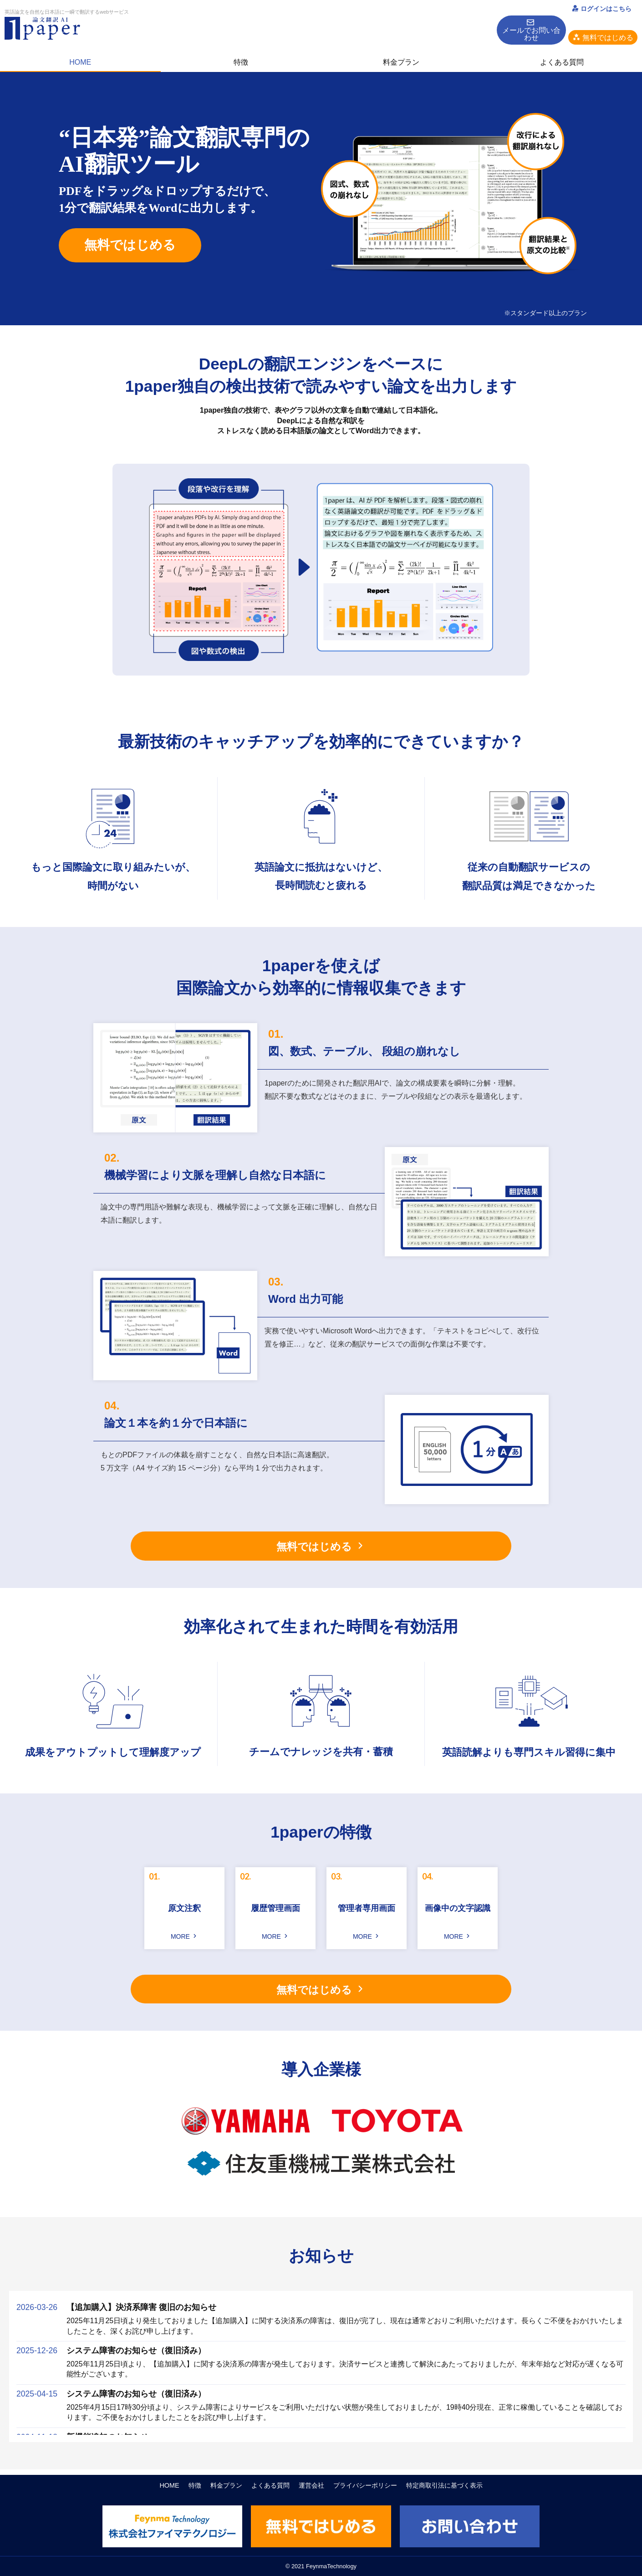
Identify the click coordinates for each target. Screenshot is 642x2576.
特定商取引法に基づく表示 (444, 2485)
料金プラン (401, 52)
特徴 (241, 52)
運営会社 (311, 2485)
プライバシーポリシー (365, 2485)
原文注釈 (184, 1908)
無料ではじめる (130, 245)
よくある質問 (562, 52)
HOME (80, 52)
